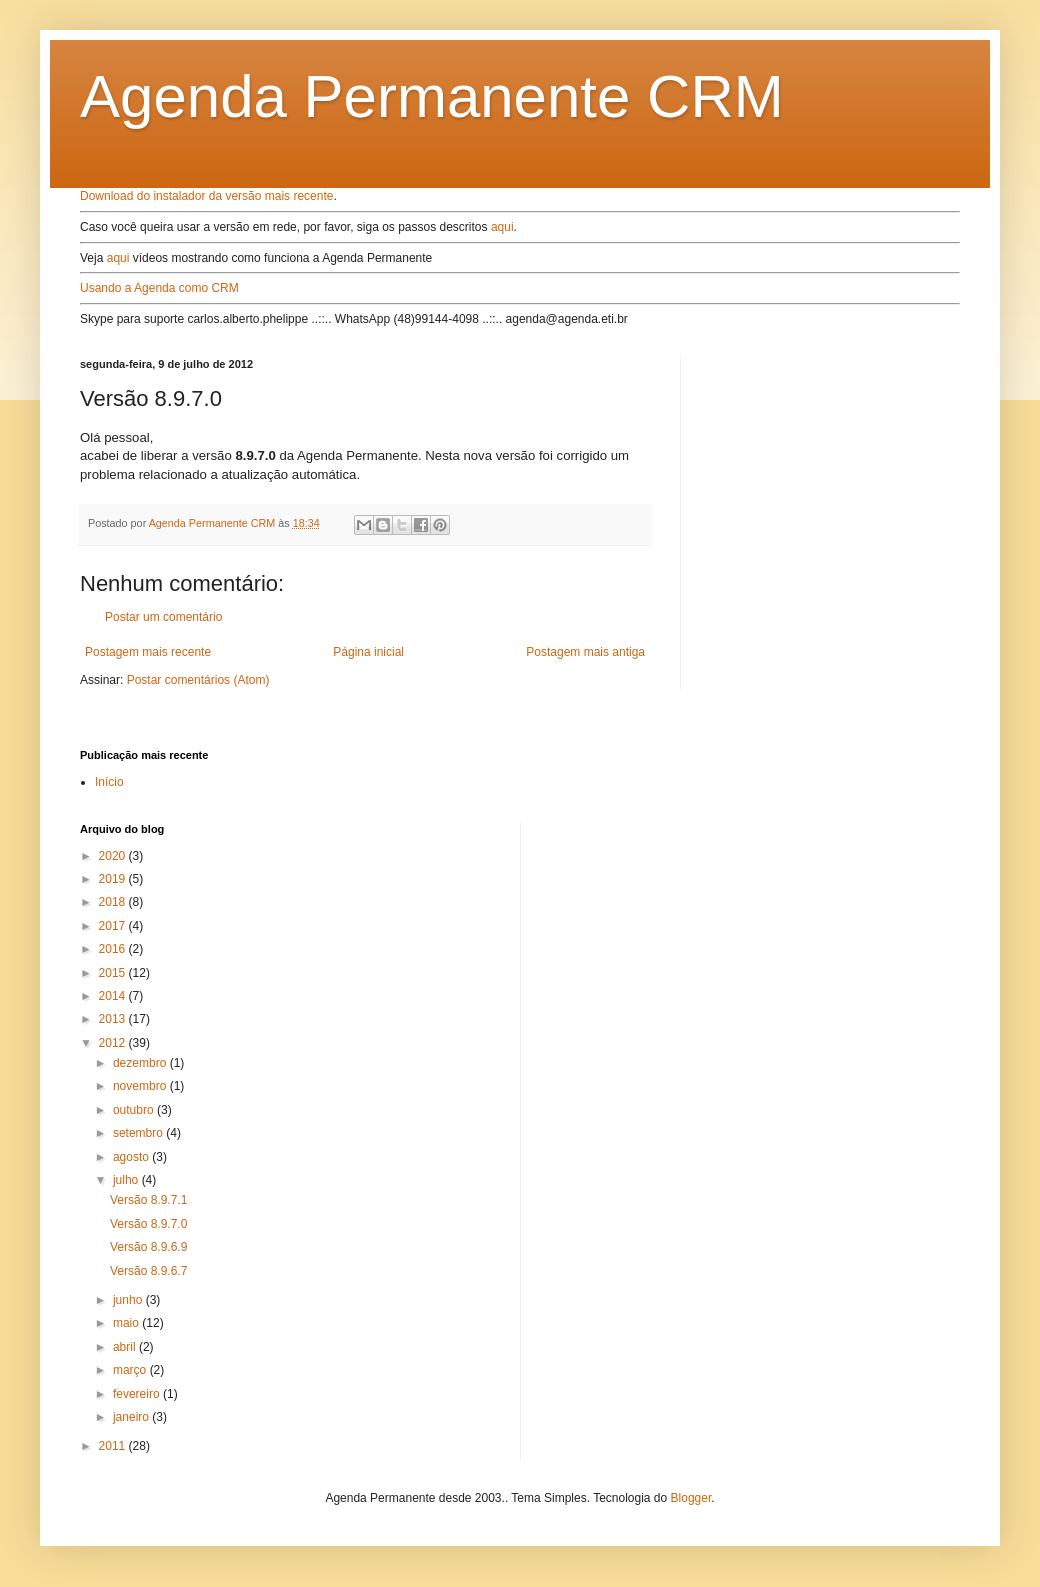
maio (127, 1323)
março (131, 1370)
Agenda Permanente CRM (432, 96)
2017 (114, 926)
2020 (114, 856)
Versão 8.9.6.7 (148, 1271)
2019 (114, 879)
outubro (135, 1110)
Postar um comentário (163, 617)
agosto (132, 1157)
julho (127, 1180)
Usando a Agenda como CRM (159, 288)
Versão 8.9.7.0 (148, 1224)
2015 (114, 973)
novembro (141, 1086)
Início (109, 782)
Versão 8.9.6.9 (148, 1247)
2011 (114, 1446)
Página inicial (368, 652)
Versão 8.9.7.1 (148, 1200)
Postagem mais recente (148, 652)
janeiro (132, 1417)
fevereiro (138, 1394)
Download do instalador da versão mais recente (206, 196)
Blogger (691, 1498)
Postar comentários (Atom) (198, 680)
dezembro (141, 1063)
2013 (114, 1019)
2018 (114, 902)
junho (129, 1300)
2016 (114, 949)
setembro (139, 1133)
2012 (114, 1043)
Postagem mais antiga (585, 652)
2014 (114, 996)
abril (126, 1347)
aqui (502, 227)
